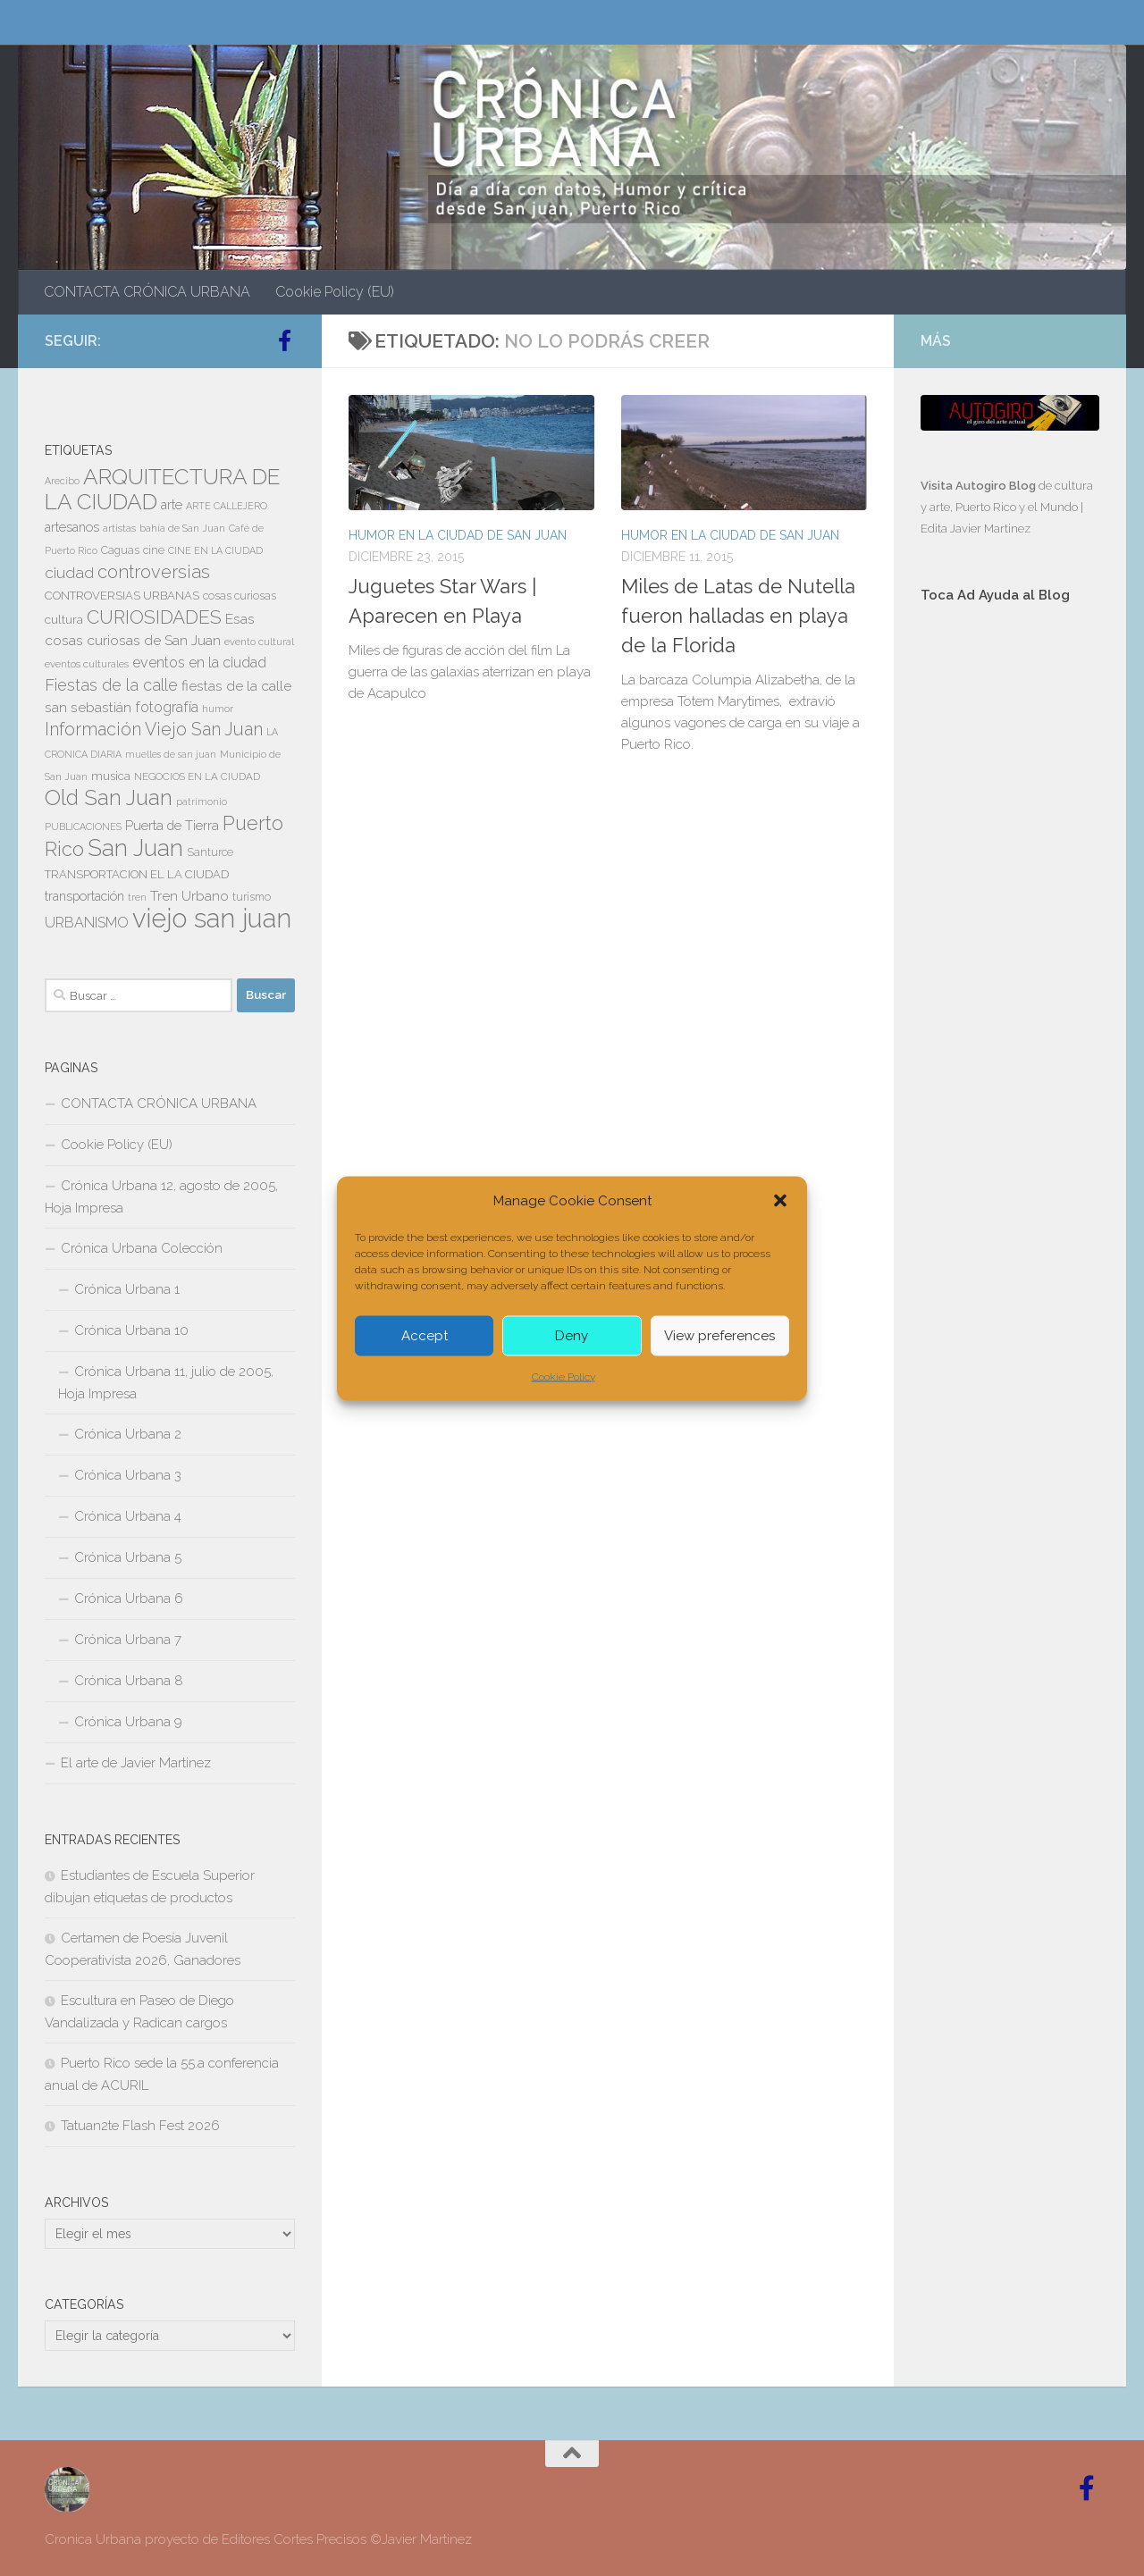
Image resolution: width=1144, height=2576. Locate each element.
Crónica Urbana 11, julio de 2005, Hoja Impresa (165, 1383)
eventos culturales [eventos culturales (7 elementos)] (87, 664)
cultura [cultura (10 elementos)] (64, 619)
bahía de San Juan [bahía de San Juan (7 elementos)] (182, 528)
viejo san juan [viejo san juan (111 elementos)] (211, 918)
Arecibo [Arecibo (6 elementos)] (62, 480)
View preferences (719, 1336)
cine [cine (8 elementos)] (153, 550)
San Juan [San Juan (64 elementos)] (135, 848)
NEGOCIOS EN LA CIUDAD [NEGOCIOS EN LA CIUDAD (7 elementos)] (197, 776)
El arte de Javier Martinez (136, 1763)
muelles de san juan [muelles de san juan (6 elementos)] (170, 754)
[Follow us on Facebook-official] (284, 340)
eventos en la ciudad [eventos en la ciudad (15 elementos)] (199, 662)
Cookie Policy (563, 1376)
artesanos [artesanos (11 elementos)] (72, 527)
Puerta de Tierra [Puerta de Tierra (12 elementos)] (172, 825)
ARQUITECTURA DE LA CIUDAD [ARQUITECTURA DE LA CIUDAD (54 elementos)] (162, 489)
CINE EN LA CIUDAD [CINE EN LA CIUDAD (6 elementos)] (215, 550)
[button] (780, 1200)
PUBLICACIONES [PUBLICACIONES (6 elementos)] (83, 826)
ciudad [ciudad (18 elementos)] (69, 573)
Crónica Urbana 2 (127, 1434)
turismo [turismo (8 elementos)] (251, 897)
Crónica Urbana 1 (127, 1289)
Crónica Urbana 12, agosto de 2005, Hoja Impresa (161, 1197)
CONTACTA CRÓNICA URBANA (147, 291)
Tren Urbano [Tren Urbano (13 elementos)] (189, 896)
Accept (424, 1336)
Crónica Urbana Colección (142, 1248)
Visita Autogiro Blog (980, 485)
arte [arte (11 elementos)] (171, 505)
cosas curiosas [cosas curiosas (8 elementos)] (239, 596)
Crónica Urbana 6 (128, 1598)
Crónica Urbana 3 (127, 1475)
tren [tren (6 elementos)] (137, 897)
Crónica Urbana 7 (127, 1640)
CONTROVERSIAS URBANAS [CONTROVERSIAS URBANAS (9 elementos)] (122, 595)
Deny (571, 1336)
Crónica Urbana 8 (128, 1681)
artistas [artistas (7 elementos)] (119, 528)
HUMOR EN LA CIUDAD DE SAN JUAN (458, 535)
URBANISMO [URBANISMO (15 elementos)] (87, 922)
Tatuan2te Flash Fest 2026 (140, 2126)
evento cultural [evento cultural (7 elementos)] (259, 641)
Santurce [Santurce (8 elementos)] (210, 852)
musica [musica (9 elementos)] (110, 776)
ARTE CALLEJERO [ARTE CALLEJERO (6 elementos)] (226, 505)
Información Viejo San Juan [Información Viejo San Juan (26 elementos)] (154, 729)
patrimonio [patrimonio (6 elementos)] (201, 801)
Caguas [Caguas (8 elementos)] (120, 550)
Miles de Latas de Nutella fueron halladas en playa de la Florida (738, 616)
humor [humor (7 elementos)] (217, 708)
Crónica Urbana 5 (127, 1557)
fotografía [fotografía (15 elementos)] (166, 707)
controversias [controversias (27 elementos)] (153, 572)
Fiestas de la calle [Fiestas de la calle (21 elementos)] (111, 684)
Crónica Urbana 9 (128, 1722)
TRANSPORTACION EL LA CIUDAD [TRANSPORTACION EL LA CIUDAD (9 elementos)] (137, 874)
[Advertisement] (1010, 918)
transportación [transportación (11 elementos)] (84, 896)
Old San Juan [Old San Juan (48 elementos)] (108, 797)
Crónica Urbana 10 (131, 1330)
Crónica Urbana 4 (127, 1516)
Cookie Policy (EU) (334, 291)
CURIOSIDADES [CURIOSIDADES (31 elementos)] (154, 617)
